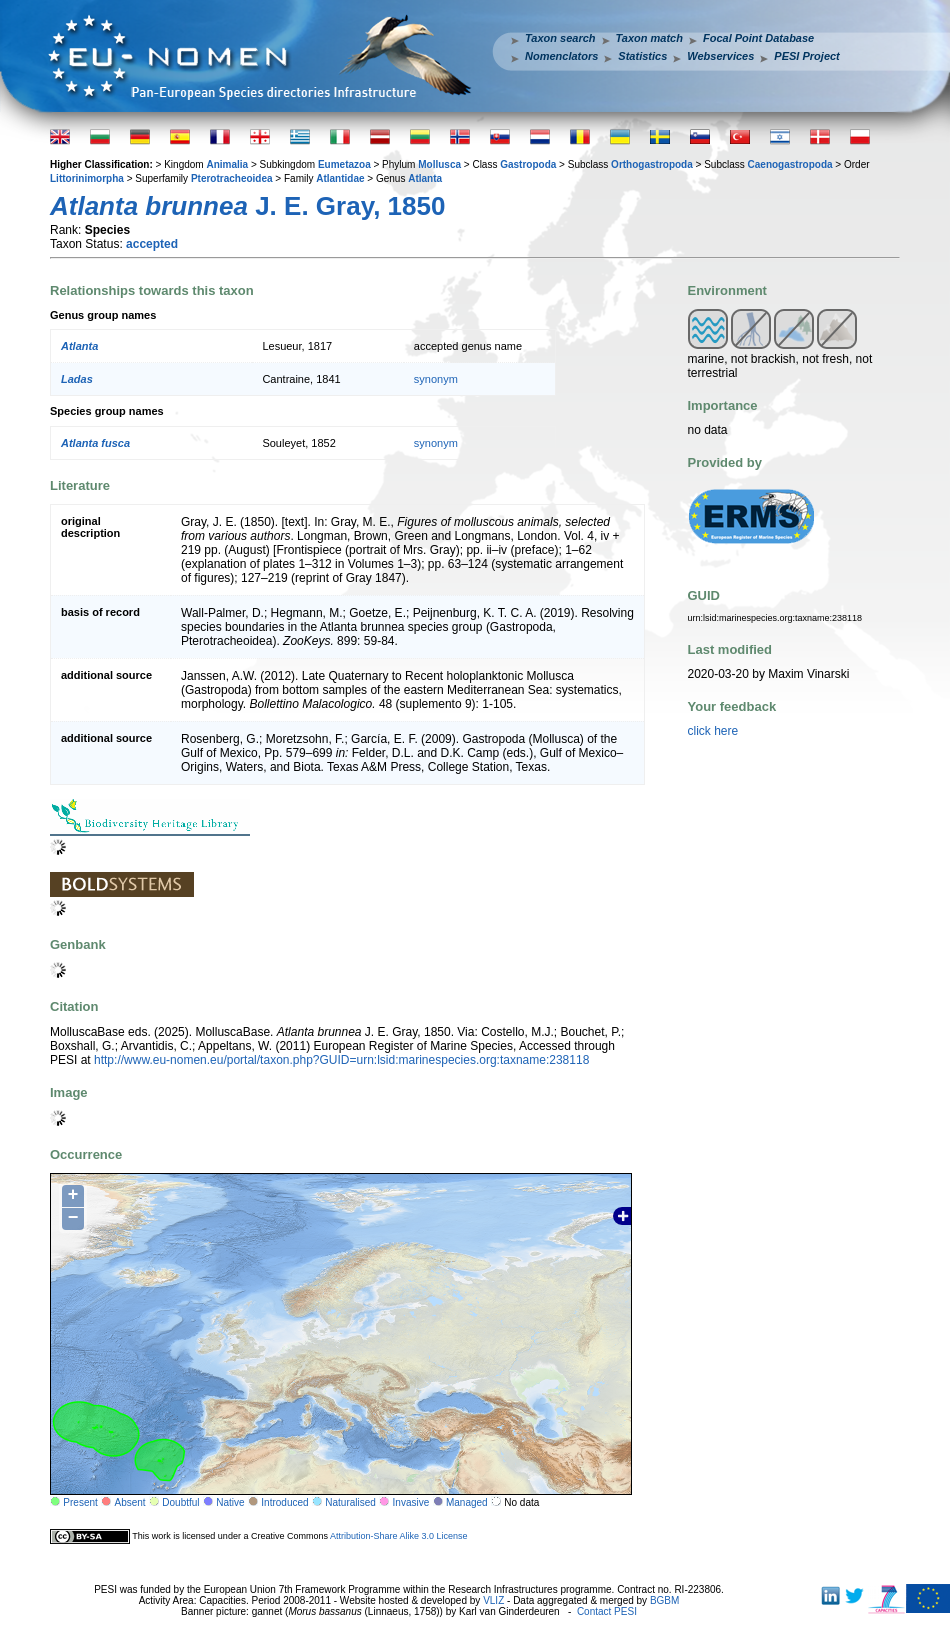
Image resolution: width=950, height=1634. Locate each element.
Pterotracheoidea (232, 178)
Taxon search (560, 38)
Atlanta (425, 178)
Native (230, 1502)
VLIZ (493, 1600)
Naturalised (350, 1502)
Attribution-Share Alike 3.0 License (399, 1536)
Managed (467, 1502)
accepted (152, 244)
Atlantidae (340, 178)
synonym (436, 379)
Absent (130, 1502)
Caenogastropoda (790, 164)
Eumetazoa (344, 164)
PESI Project (806, 56)
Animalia (227, 164)
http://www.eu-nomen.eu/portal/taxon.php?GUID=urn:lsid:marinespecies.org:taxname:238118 (341, 1060)
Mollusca (439, 164)
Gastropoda (528, 164)
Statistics (642, 56)
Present (80, 1502)
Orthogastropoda (652, 164)
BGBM (664, 1600)
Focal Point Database (758, 38)
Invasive (411, 1502)
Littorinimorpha (87, 178)
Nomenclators (561, 56)
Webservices (720, 56)
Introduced (284, 1502)
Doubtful (180, 1502)
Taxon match (649, 38)
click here (713, 731)
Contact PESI (607, 1611)
